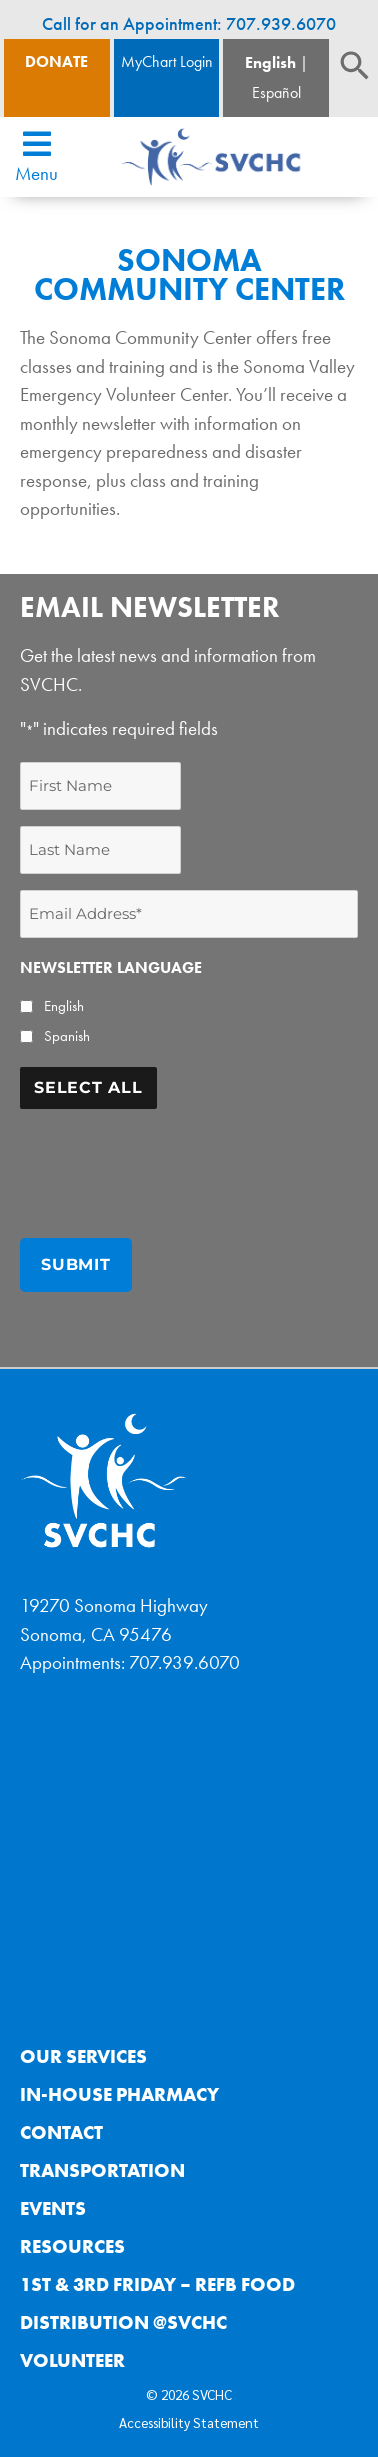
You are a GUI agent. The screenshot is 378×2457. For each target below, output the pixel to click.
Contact (61, 2132)
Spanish (67, 1036)
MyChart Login (167, 61)
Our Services (83, 2056)
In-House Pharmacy (119, 2094)
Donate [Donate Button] (56, 61)
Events (53, 2208)
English (270, 62)
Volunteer (72, 2360)
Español (276, 92)
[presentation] (172, 1164)
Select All (88, 1087)
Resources (72, 2246)
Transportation (102, 2170)
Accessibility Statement (189, 2422)
